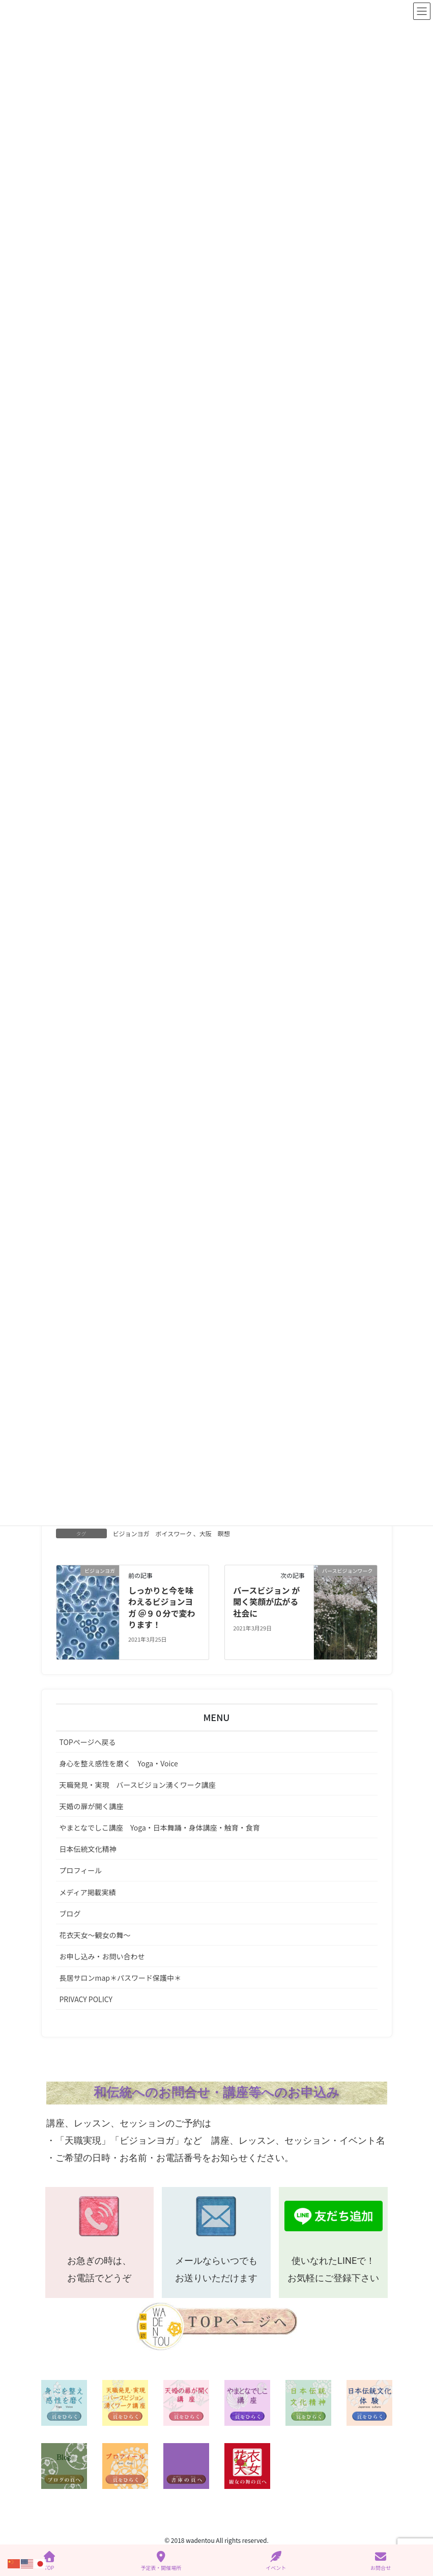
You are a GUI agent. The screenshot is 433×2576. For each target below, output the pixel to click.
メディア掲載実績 (88, 1893)
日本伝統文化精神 (88, 1850)
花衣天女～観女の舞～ (95, 1936)
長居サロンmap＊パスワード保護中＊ (121, 1979)
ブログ (70, 1914)
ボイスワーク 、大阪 (184, 1534)
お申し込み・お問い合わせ (102, 1957)
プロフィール (81, 1872)
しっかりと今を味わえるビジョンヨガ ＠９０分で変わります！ (161, 1608)
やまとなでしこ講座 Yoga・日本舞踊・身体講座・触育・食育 (160, 1828)
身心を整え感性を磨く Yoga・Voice (119, 1764)
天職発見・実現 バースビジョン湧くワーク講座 (138, 1786)
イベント (276, 2561)
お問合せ (380, 2561)
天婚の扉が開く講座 (92, 1807)
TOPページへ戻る (88, 1743)
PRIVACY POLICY (86, 2000)
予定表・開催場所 (160, 2561)
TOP (49, 2561)
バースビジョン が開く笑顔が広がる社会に (266, 1602)
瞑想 (224, 1534)
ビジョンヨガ (131, 1534)
